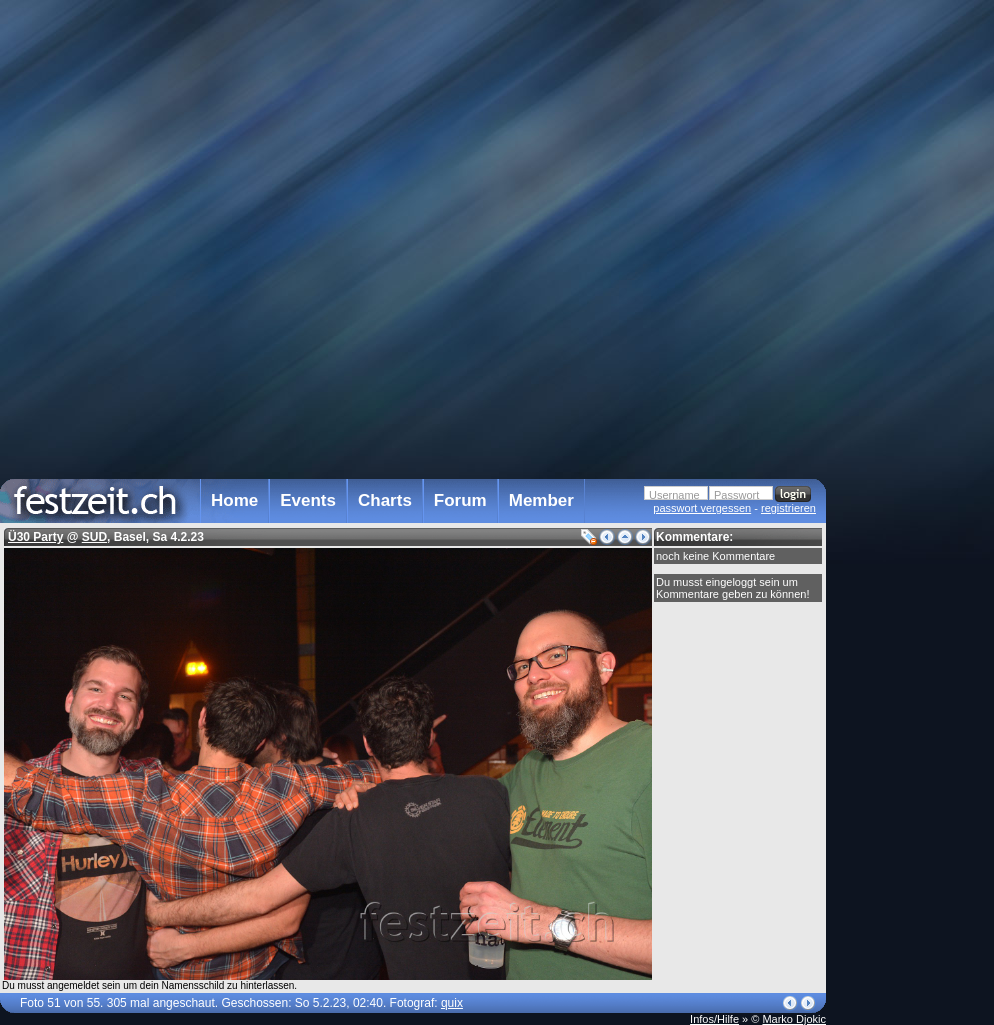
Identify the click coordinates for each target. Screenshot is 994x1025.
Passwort (736, 495)
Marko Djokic (794, 1019)
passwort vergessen (702, 508)
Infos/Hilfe (714, 1019)
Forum (460, 500)
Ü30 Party (35, 537)
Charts (385, 500)
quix (452, 1003)
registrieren (788, 508)
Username (674, 495)
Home (234, 500)
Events (308, 500)
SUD (94, 537)
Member (541, 500)
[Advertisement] (914, 403)
